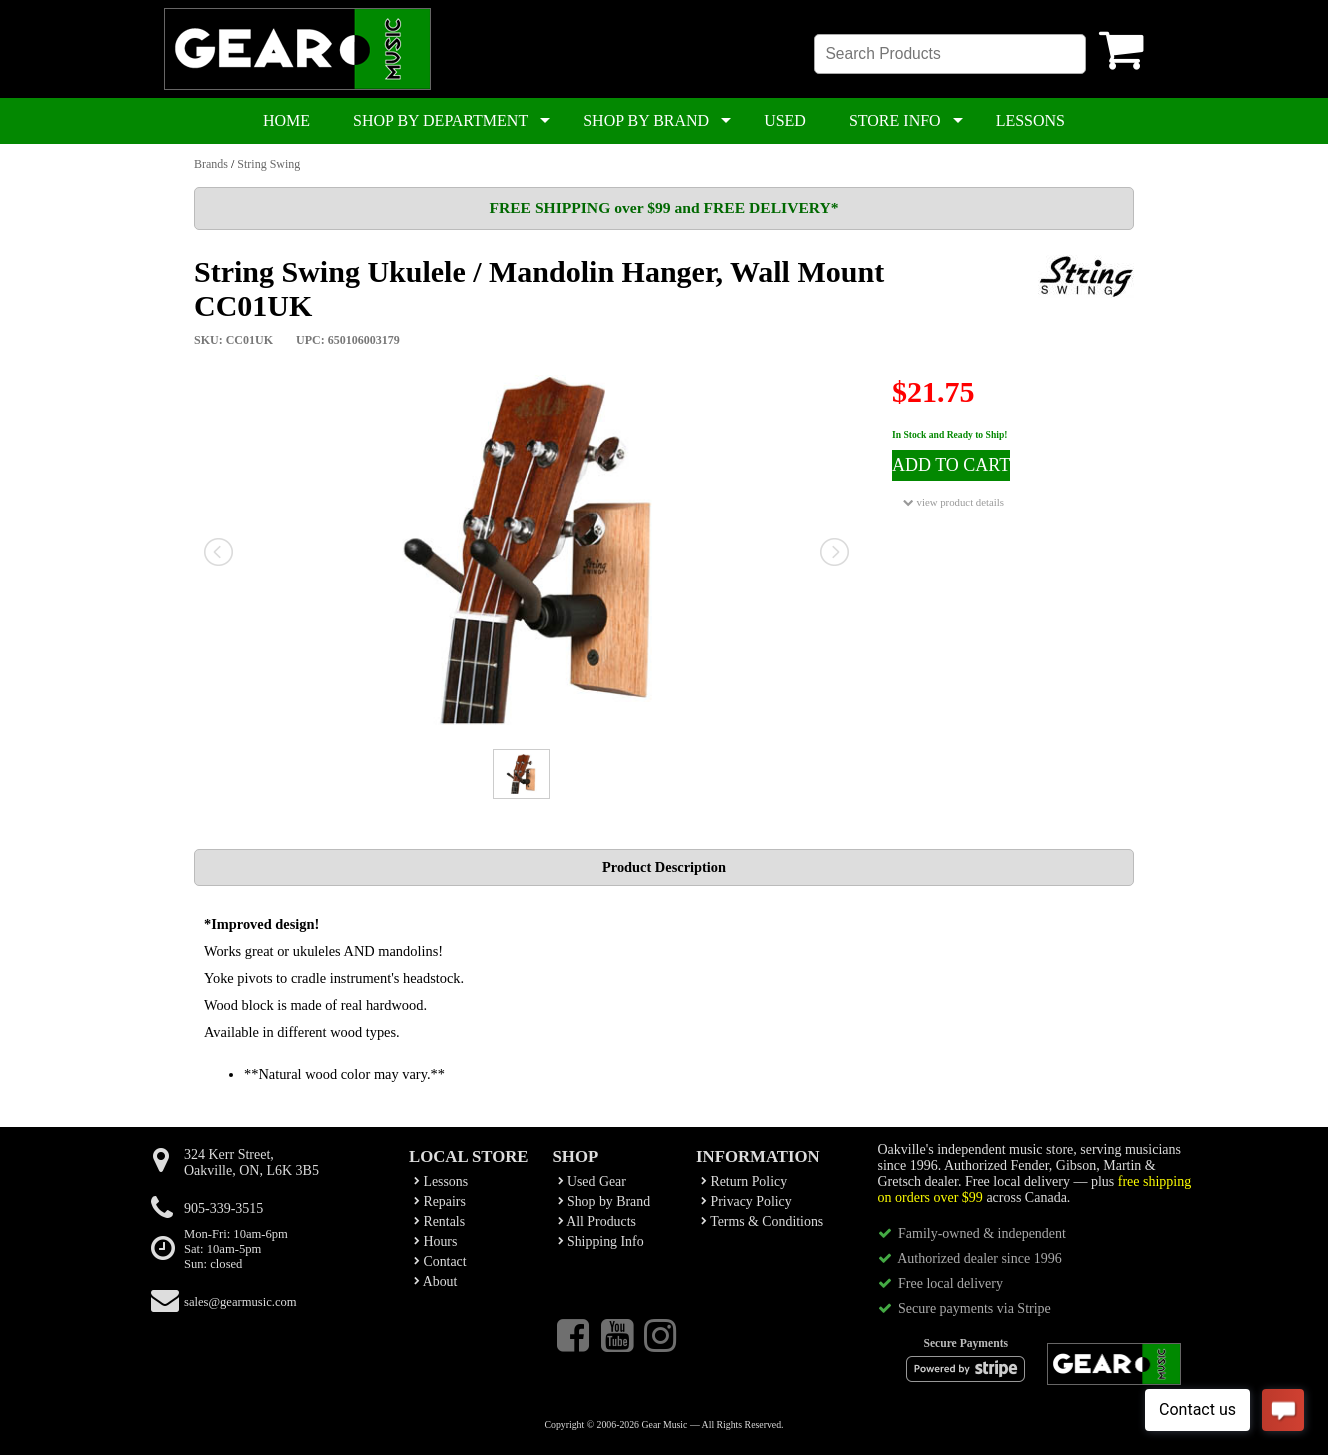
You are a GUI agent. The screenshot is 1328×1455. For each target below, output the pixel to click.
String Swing (268, 164)
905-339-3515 (223, 1208)
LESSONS (1030, 120)
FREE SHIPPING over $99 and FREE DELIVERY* (663, 207)
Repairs (440, 1201)
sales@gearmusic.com (240, 1302)
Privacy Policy (746, 1201)
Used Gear (592, 1181)
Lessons (441, 1181)
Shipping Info (601, 1241)
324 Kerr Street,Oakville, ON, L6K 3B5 (251, 1162)
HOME (286, 120)
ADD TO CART (951, 465)
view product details (953, 502)
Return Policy (744, 1181)
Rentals (439, 1221)
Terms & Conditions (762, 1221)
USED (785, 120)
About (435, 1281)
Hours (435, 1241)
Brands (211, 164)
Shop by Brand (604, 1201)
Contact (440, 1261)
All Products (597, 1221)
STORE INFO (895, 120)
